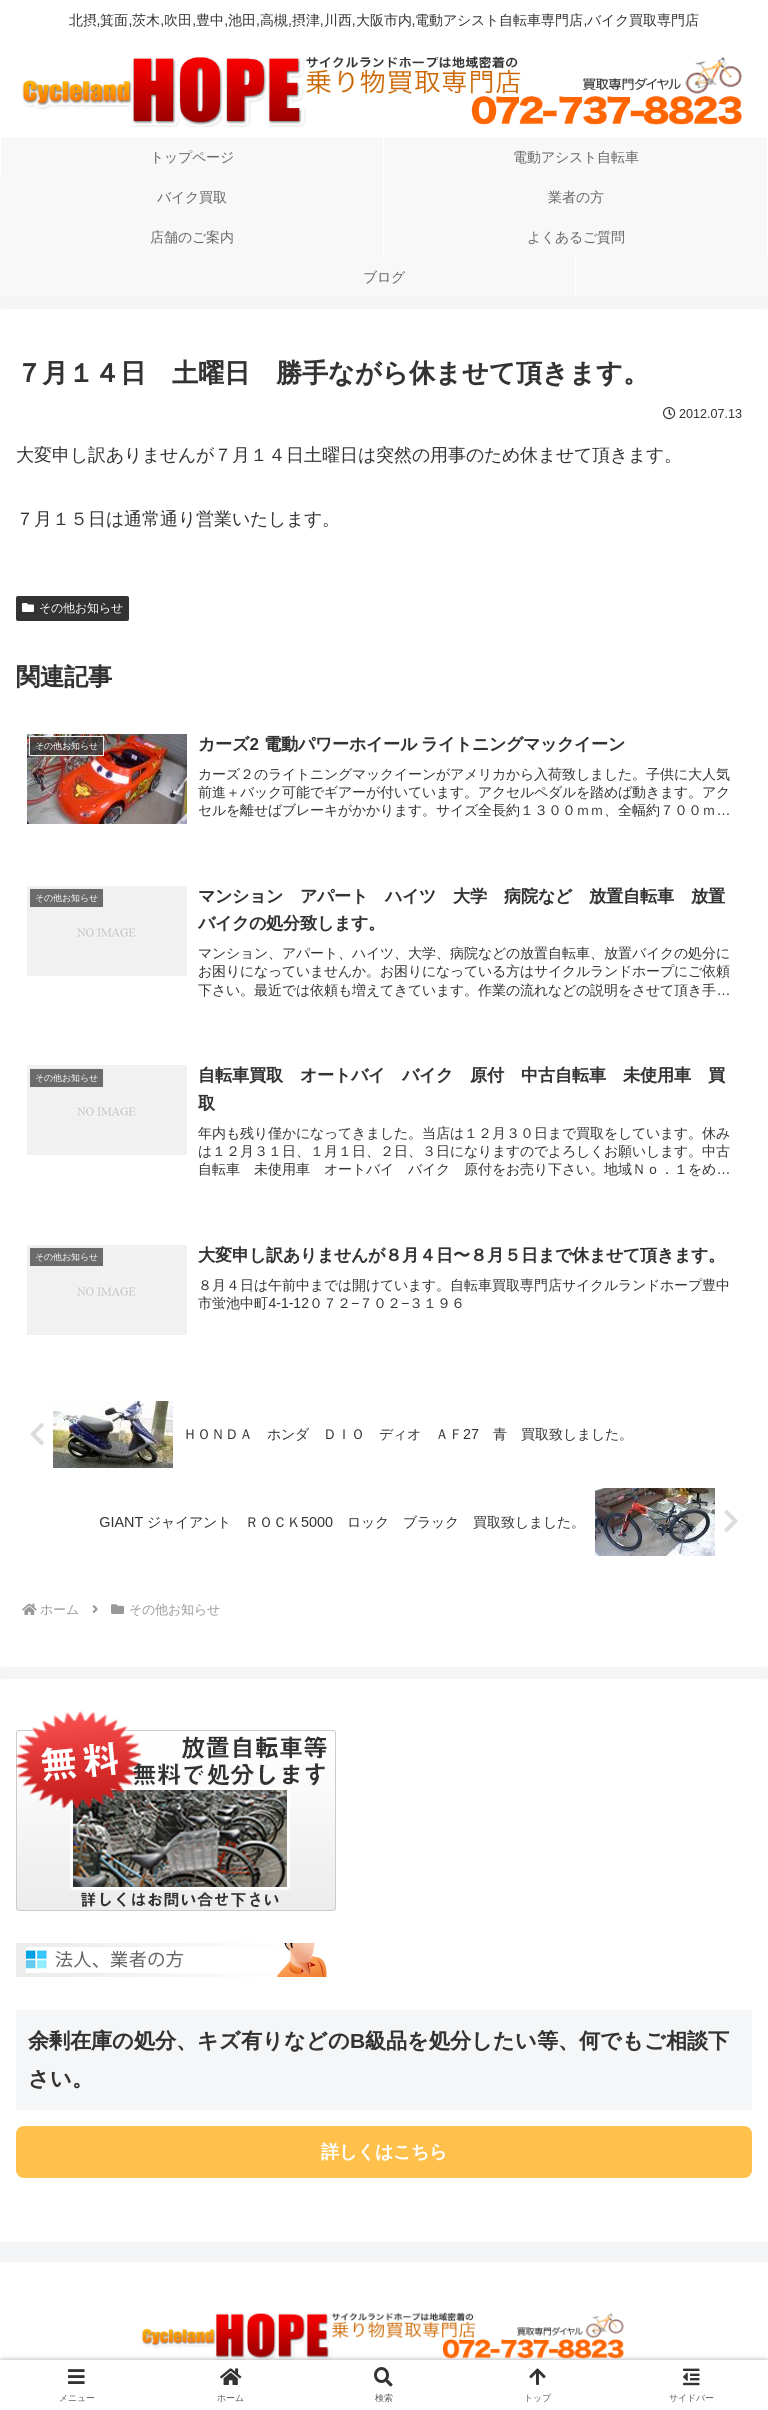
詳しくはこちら (384, 2152)
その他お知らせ (72, 608)
